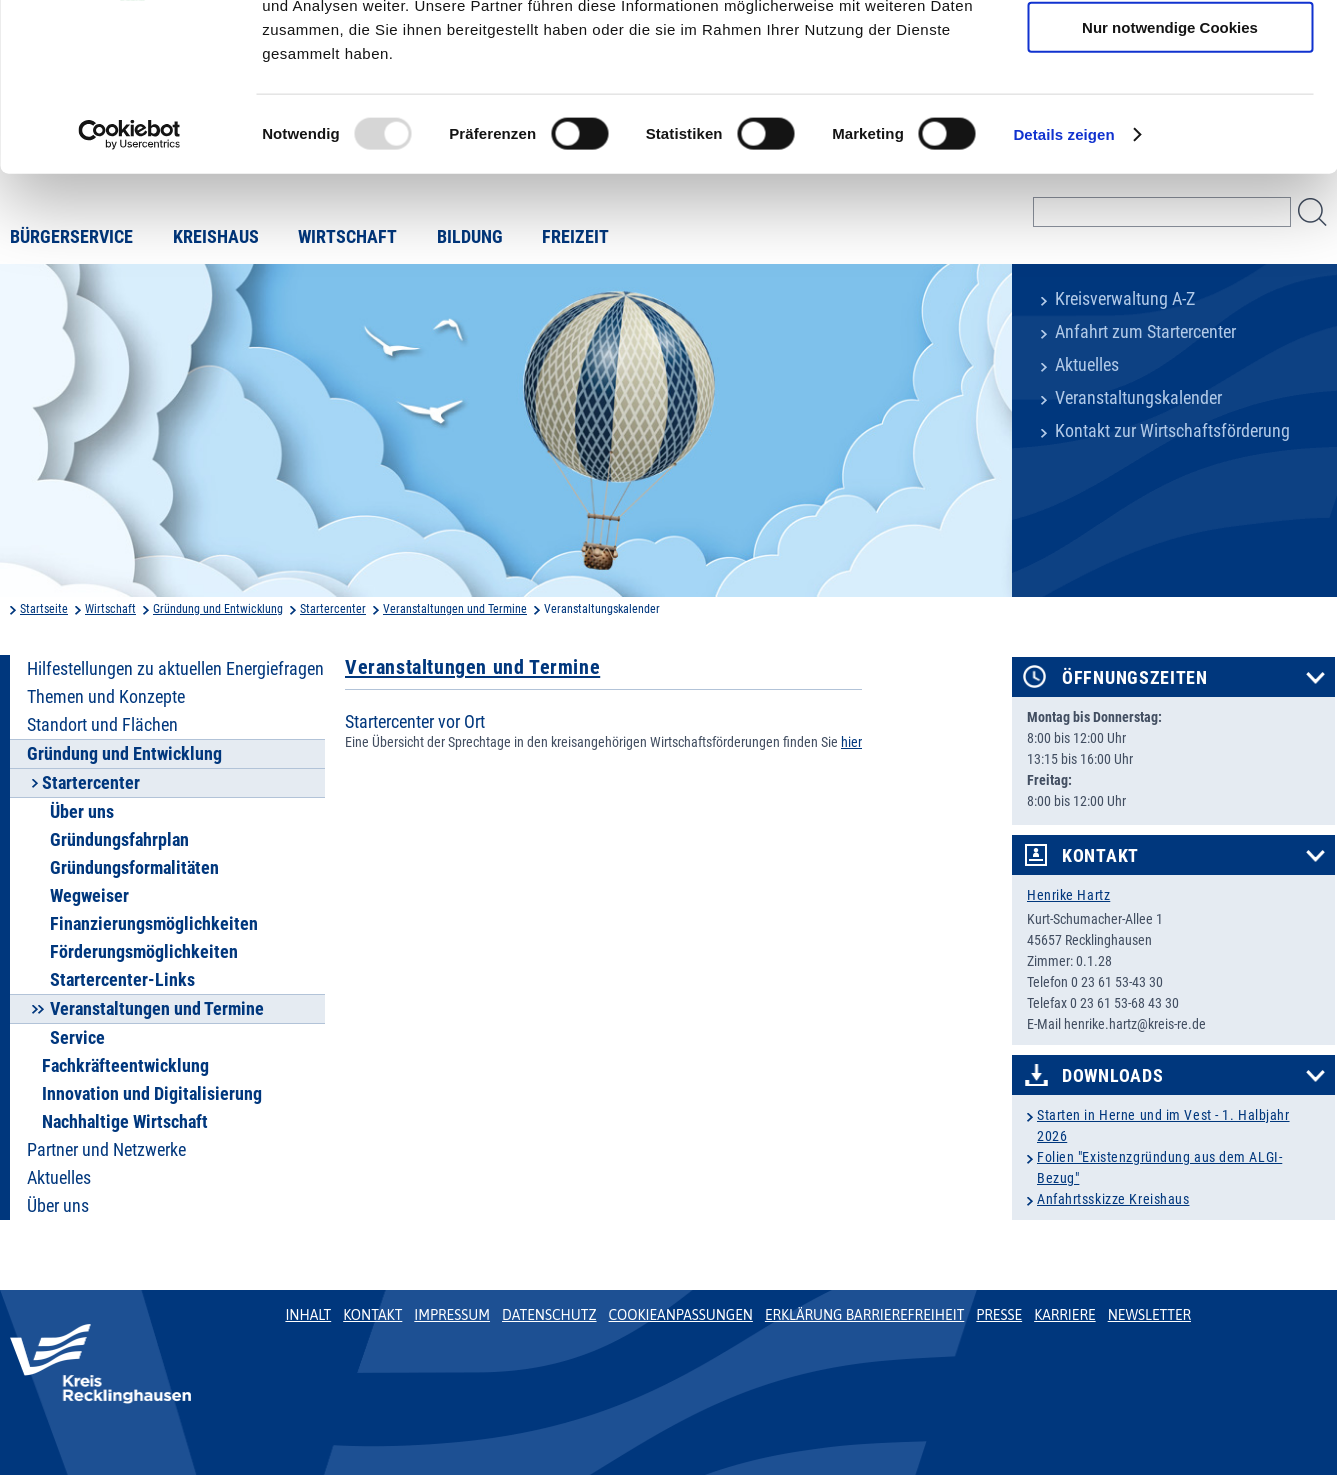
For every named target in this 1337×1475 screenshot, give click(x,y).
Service (77, 1038)
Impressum (452, 1315)
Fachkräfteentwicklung (125, 1066)
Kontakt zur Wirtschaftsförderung (1172, 431)
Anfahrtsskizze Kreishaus (1113, 1199)
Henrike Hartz (1068, 895)
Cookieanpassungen (681, 1315)
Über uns (82, 812)
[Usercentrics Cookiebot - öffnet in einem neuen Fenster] (129, 274)
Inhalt (308, 1315)
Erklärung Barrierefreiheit (864, 1315)
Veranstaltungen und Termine (455, 609)
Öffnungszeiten (1135, 678)
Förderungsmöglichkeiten (144, 952)
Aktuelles (1087, 365)
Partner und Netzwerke (106, 1150)
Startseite (44, 609)
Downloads (1112, 1076)
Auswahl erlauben (1170, 108)
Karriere (1065, 1315)
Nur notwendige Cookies (1170, 166)
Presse (999, 1315)
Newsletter (1149, 1315)
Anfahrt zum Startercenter (1145, 332)
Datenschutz (549, 1315)
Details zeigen (1063, 273)
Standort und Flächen (102, 725)
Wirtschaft (110, 609)
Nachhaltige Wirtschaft (125, 1122)
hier (851, 742)
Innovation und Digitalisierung (152, 1094)
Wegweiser (89, 896)
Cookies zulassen (1170, 49)
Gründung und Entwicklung (218, 609)
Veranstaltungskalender (1138, 398)
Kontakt (1100, 856)
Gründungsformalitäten (134, 868)
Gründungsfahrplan (119, 840)
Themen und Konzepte (106, 697)
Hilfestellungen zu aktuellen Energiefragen (175, 669)
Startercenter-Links (122, 980)
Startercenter (333, 609)
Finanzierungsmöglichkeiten (154, 924)
